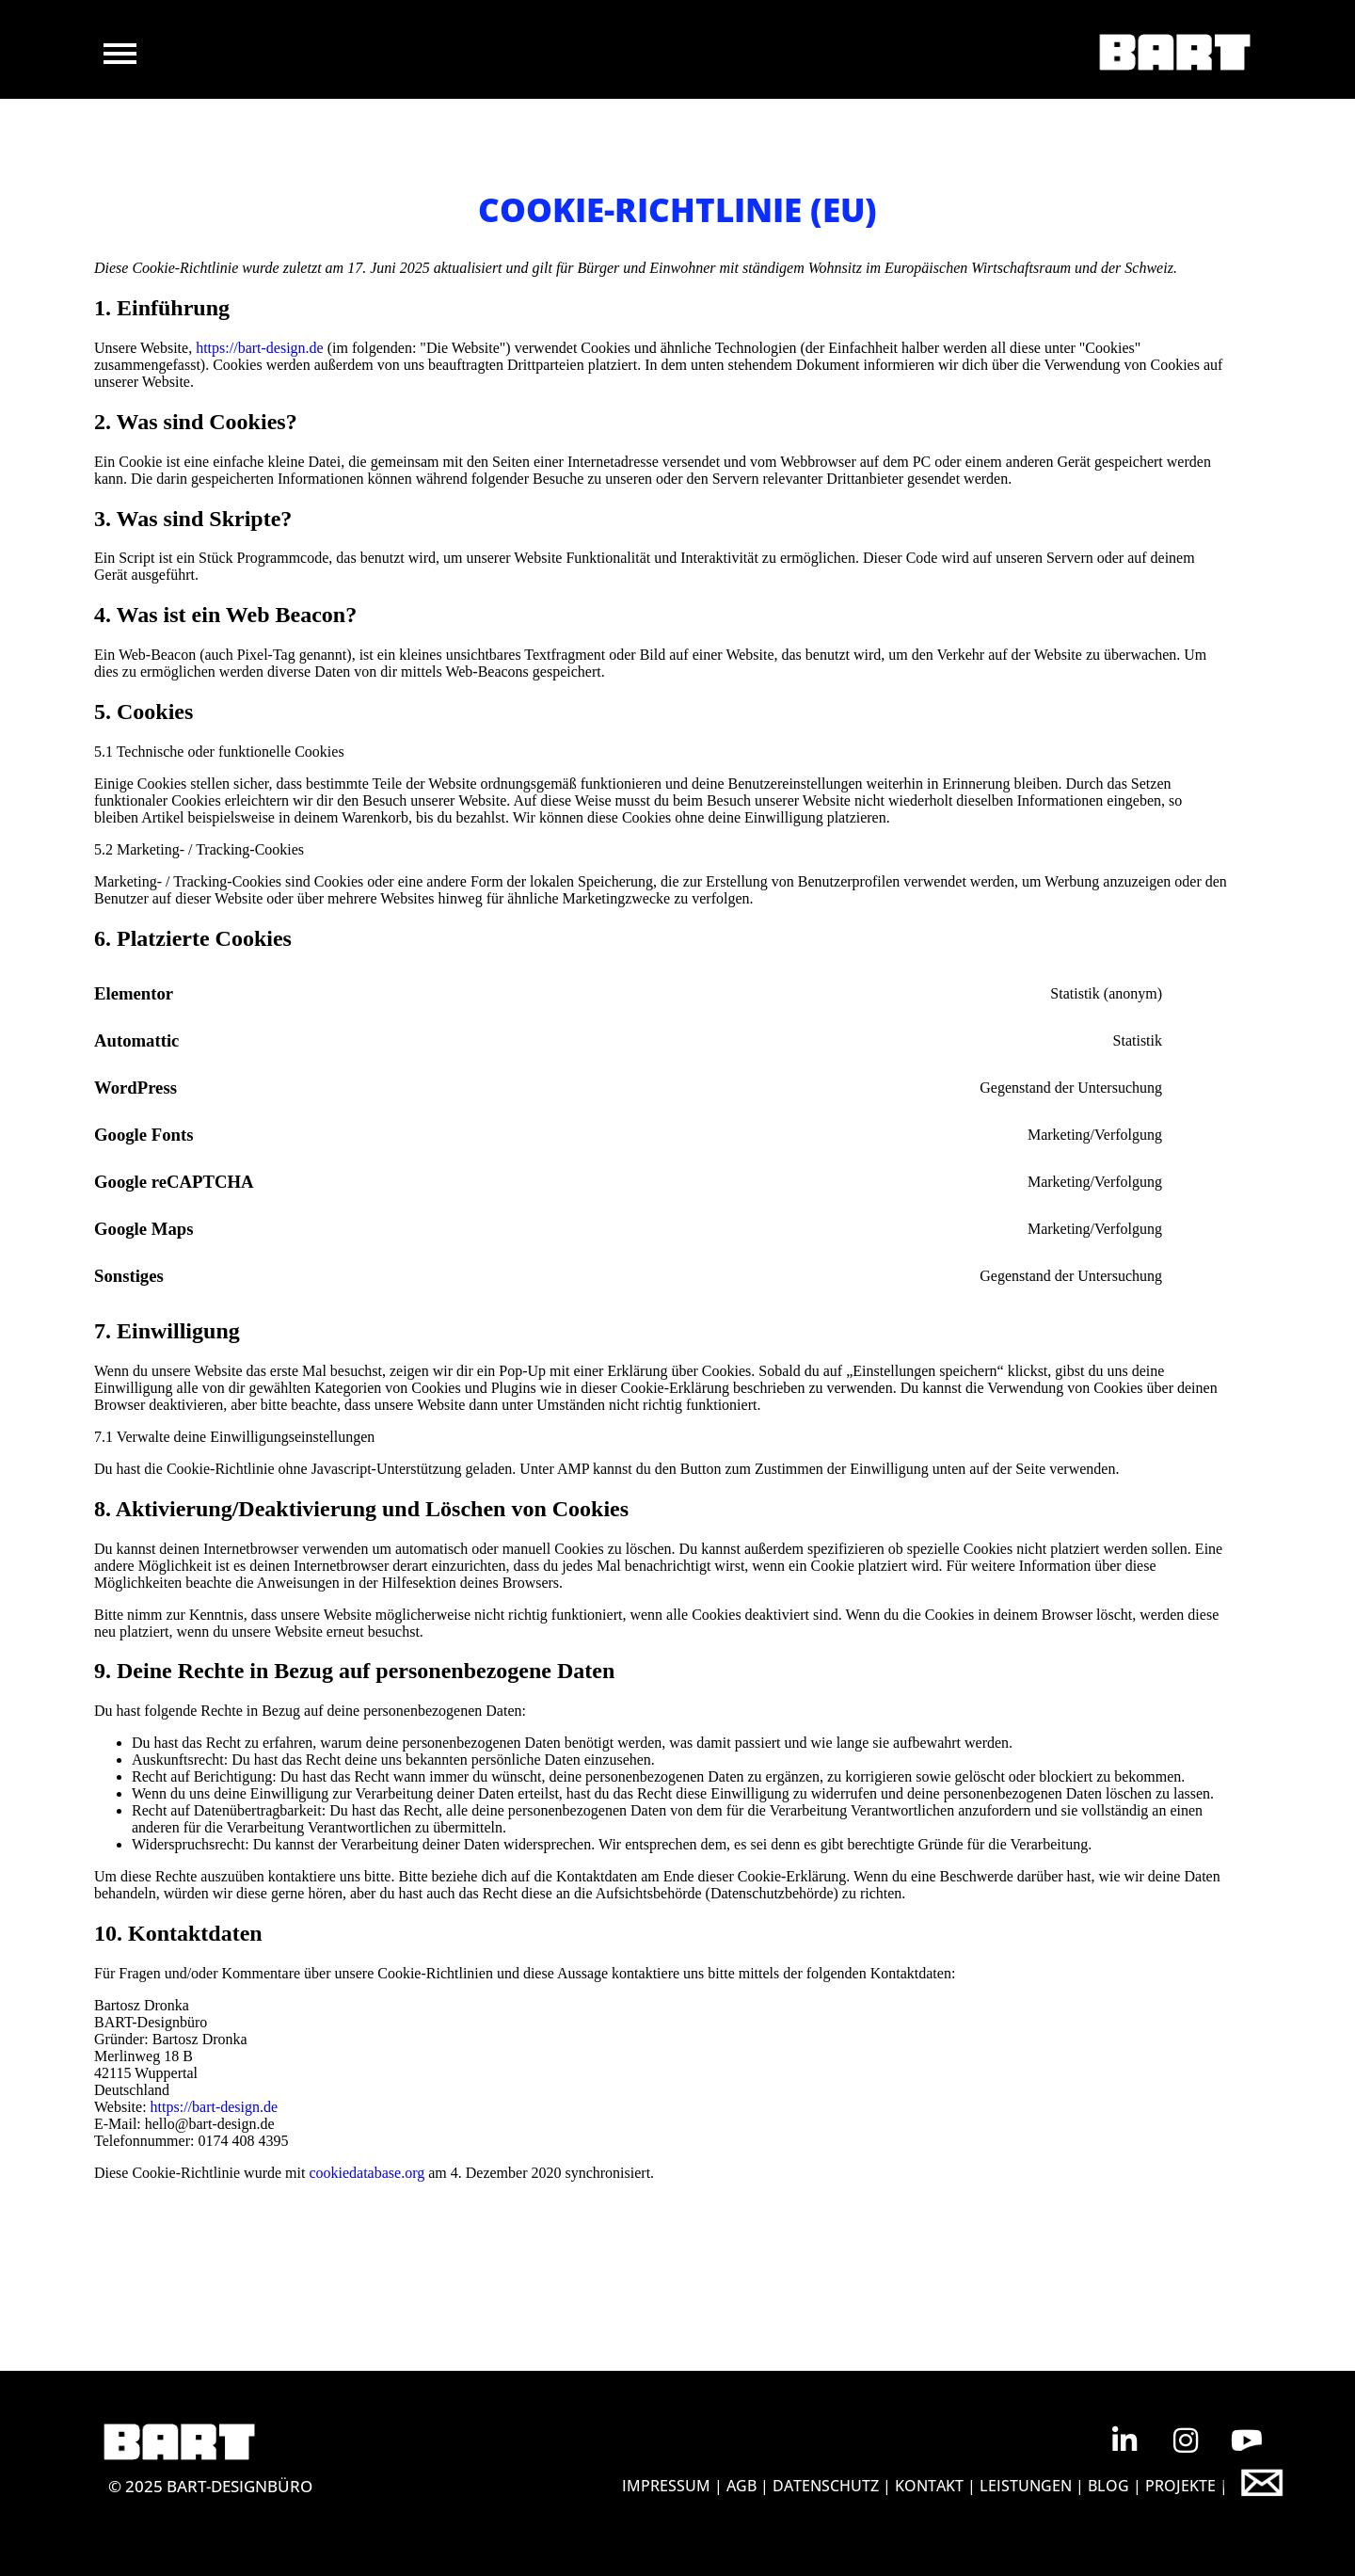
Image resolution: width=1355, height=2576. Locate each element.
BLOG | (1116, 2485)
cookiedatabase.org (366, 2173)
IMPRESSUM (666, 2485)
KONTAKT (929, 2485)
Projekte (1182, 2485)
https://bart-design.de (260, 348)
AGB (741, 2485)
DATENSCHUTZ (826, 2485)
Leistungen (1026, 2485)
